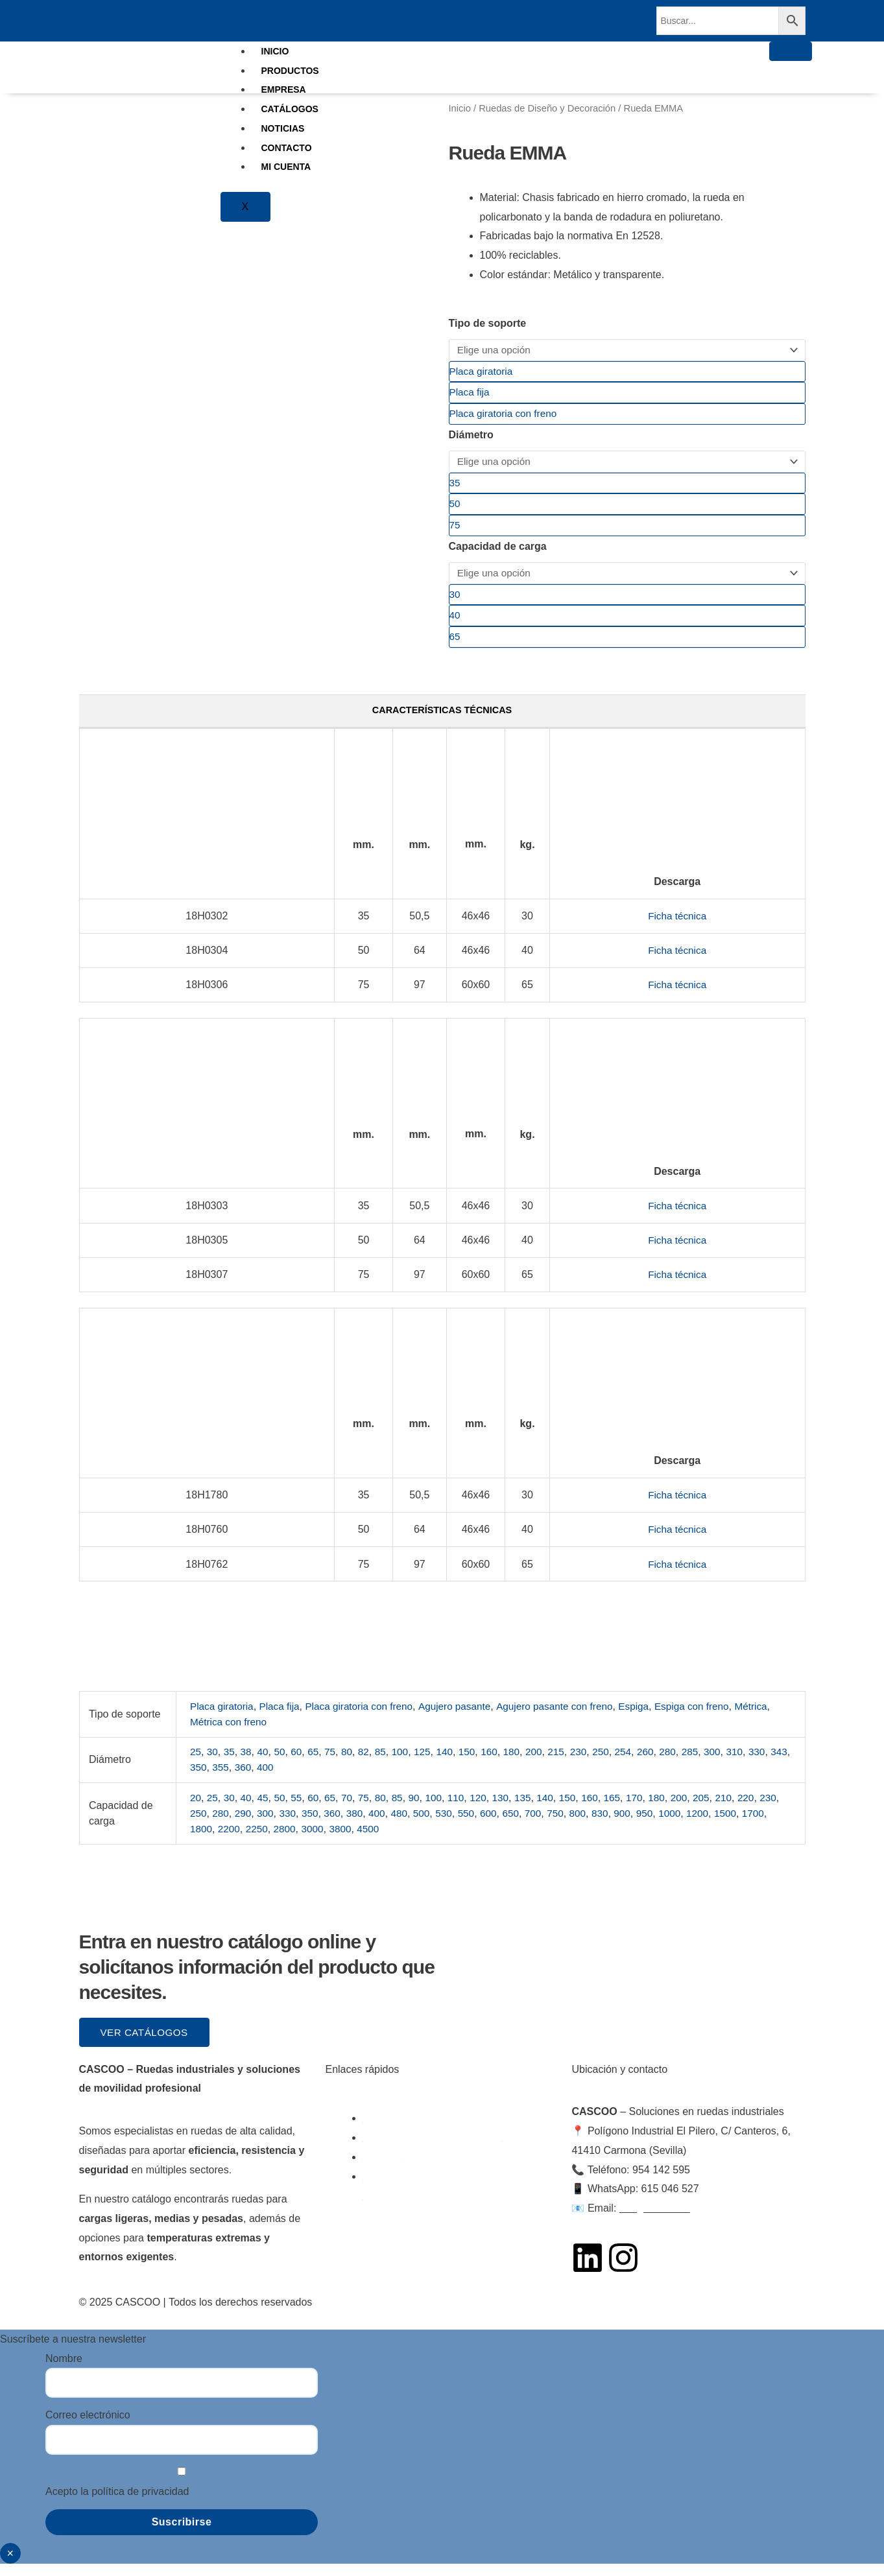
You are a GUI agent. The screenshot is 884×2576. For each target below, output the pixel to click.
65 (317, 1763)
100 (406, 1763)
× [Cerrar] (10, 2565)
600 (522, 1824)
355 (245, 1779)
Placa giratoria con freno (366, 1717)
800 (614, 1824)
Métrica (207, 1733)
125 (429, 1763)
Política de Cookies (493, 2314)
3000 (345, 1840)
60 (299, 1763)
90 (421, 1809)
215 (568, 1763)
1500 (767, 1824)
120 (487, 1809)
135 (533, 1809)
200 (545, 1763)
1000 (709, 1824)
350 (222, 1779)
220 (764, 1809)
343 (199, 1779)
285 (706, 1763)
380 (383, 1824)
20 (196, 1809)
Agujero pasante (465, 1717)
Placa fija (283, 1717)
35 (230, 1763)
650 (545, 1824)
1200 (738, 1824)
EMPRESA (283, 89)
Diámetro (471, 437)
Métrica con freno (270, 1733)
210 (741, 1809)
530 (475, 1824)
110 (464, 1809)
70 (351, 1809)
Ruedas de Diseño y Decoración (547, 108)
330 (776, 1763)
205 (718, 1809)
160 (499, 1763)
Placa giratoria (223, 1717)
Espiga (652, 1717)
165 (625, 1809)
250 (614, 1763)
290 (268, 1824)
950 (683, 1824)
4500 (403, 1840)
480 (429, 1824)
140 (452, 1763)
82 (369, 1763)
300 (730, 1763)
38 (248, 1763)
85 (386, 1763)
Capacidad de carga (498, 552)
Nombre (63, 2370)
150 (475, 1763)
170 (649, 1809)
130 (510, 1809)
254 (637, 1763)
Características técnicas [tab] (441, 720)
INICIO (275, 51)
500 (452, 1824)
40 (265, 1763)
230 (591, 1763)
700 (568, 1824)
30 (213, 1763)
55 (299, 1809)
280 (683, 1763)
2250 (288, 1840)
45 (265, 1809)
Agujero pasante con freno (569, 1717)
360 (268, 1779)
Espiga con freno (712, 1717)
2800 (317, 1840)
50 (282, 1763)
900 (660, 1824)
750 (591, 1824)
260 (660, 1763)
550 (499, 1824)
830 (637, 1824)
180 (522, 1763)
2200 (259, 1840)
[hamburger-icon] (790, 51)
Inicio (460, 108)
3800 (375, 1840)
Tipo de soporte (488, 323)
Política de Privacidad (596, 2314)
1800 (230, 1840)
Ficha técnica (677, 927)
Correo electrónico (87, 2427)
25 (196, 1763)
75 (334, 1763)
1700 (201, 1840)
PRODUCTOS (290, 70)
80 (351, 1763)
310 (752, 1763)
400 (291, 1779)
